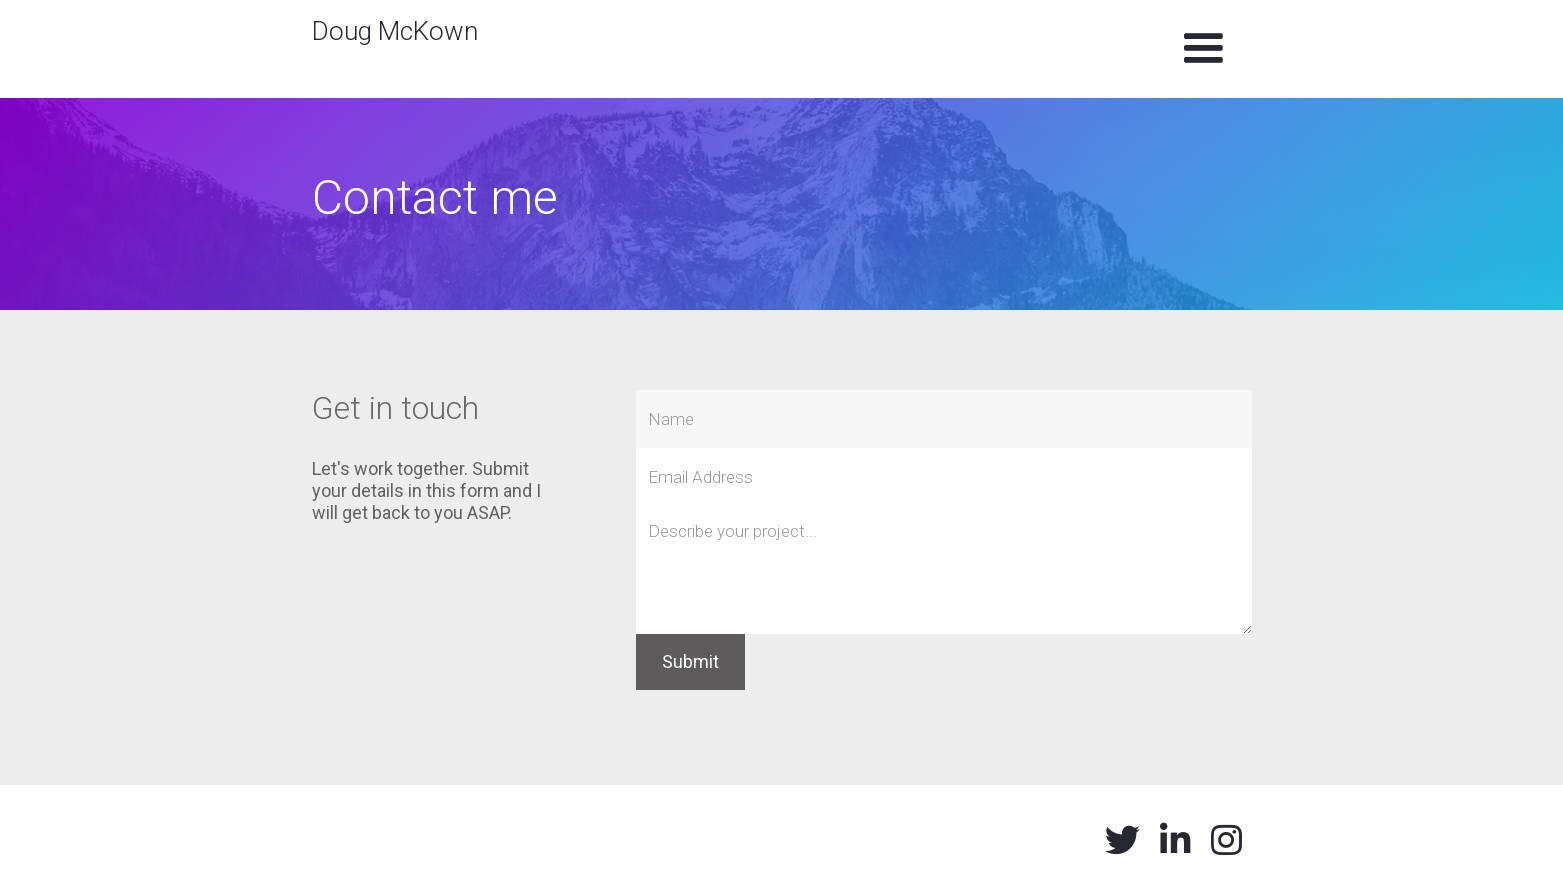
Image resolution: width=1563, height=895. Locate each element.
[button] (1203, 49)
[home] (395, 24)
